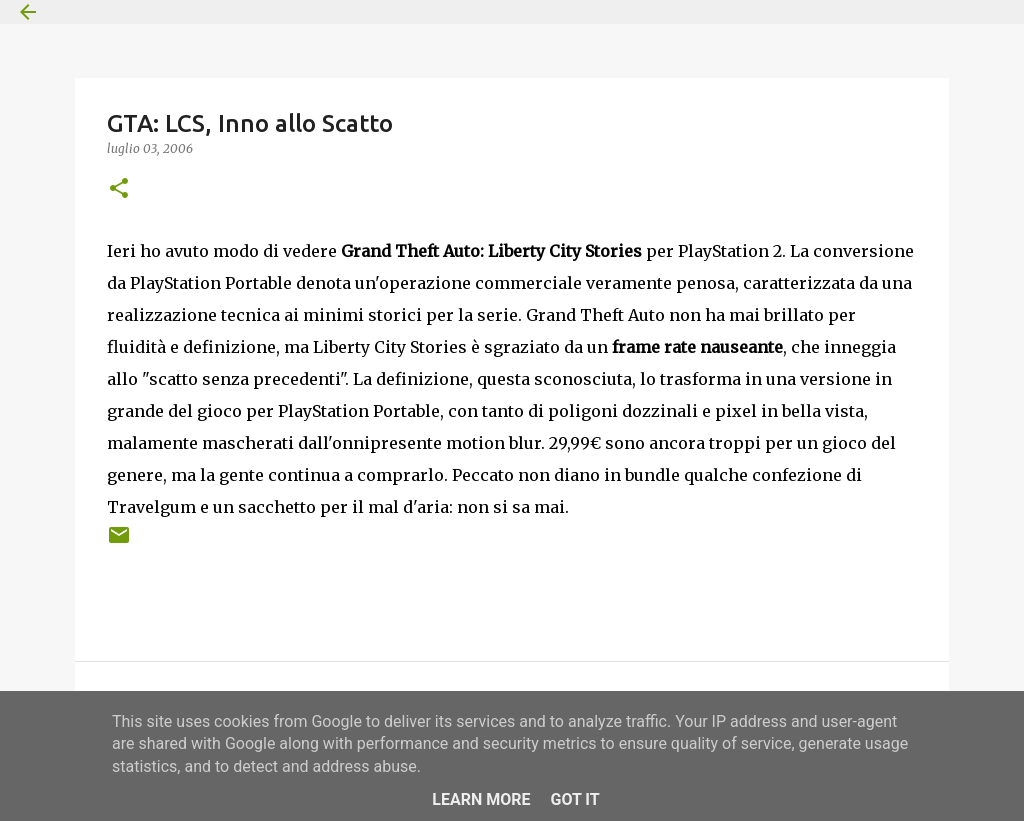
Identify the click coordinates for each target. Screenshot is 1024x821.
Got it (574, 799)
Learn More (481, 799)
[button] (119, 189)
